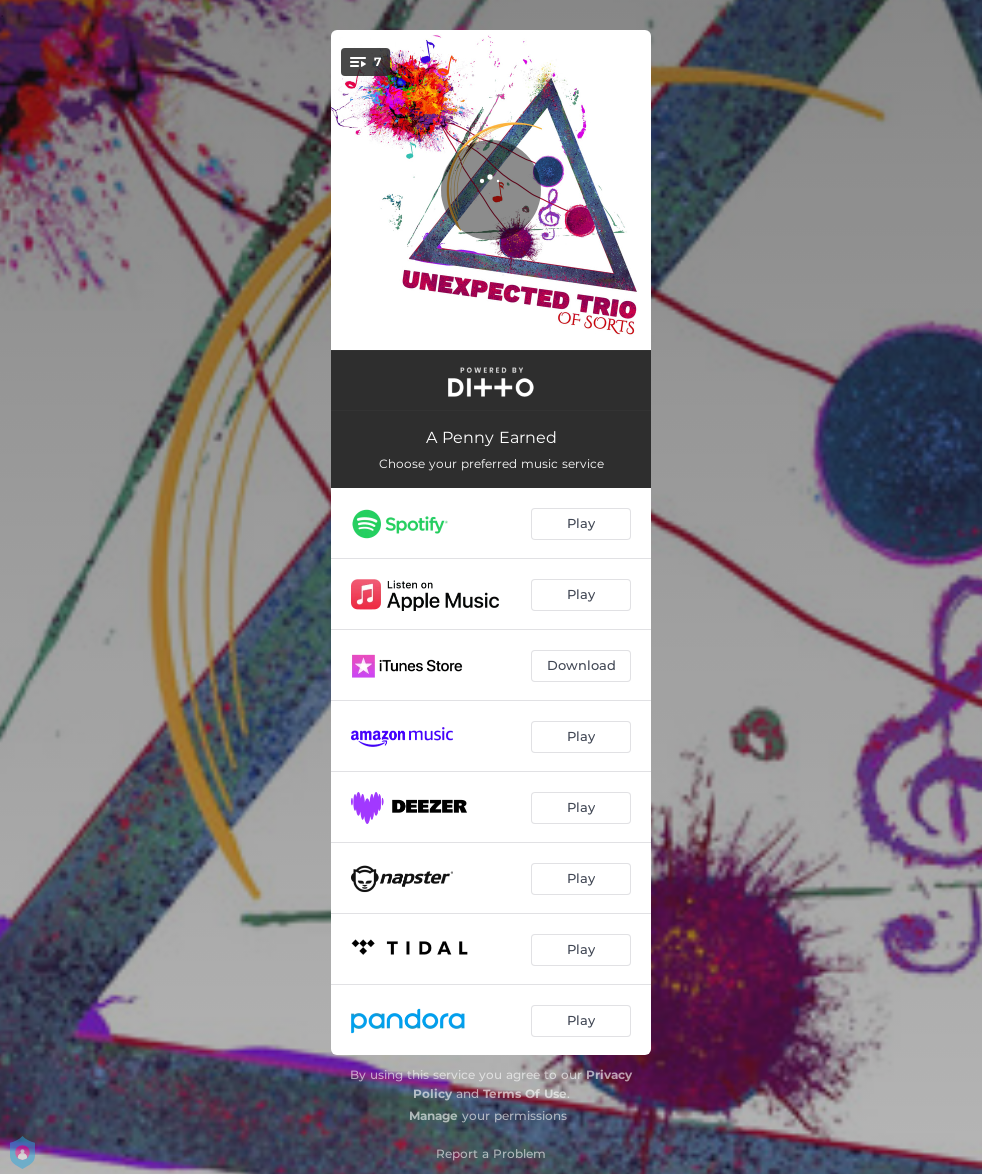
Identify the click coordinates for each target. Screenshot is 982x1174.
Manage (433, 1115)
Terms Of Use (525, 1093)
